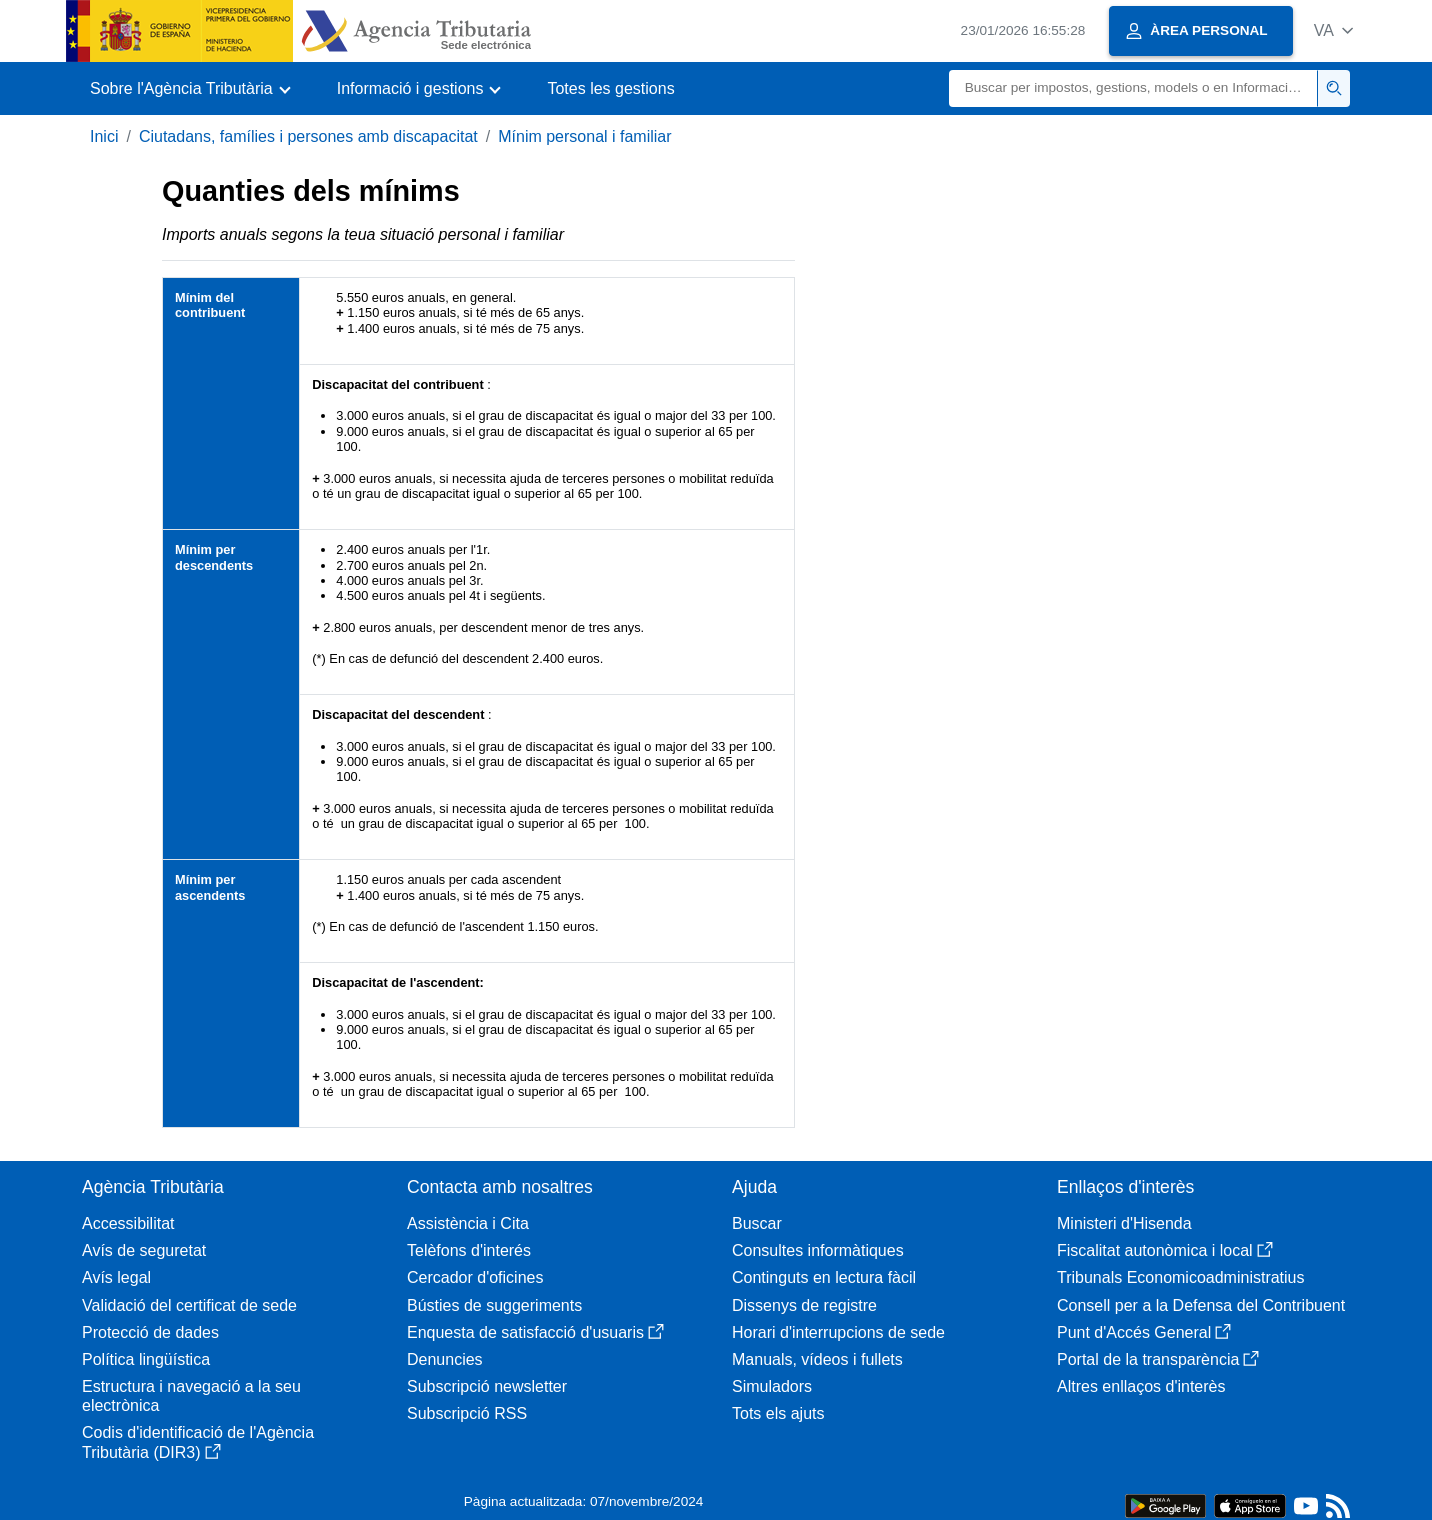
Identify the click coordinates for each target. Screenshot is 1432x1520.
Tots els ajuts (778, 1413)
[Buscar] (1133, 88)
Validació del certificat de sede (189, 1305)
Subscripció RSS (467, 1413)
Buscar (757, 1223)
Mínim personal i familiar (584, 136)
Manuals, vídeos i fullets (817, 1359)
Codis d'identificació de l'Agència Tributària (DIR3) (198, 1442)
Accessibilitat (128, 1223)
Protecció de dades (150, 1332)
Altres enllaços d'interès (1141, 1386)
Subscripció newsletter (487, 1386)
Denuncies (445, 1359)
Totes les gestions (610, 88)
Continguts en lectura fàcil (824, 1277)
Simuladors (772, 1386)
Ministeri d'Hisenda (1124, 1223)
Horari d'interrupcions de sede (838, 1332)
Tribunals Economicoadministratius (1181, 1277)
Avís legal (116, 1277)
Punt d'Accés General (1144, 1332)
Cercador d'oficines (475, 1277)
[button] (1333, 30)
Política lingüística (146, 1359)
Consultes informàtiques (818, 1250)
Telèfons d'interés (469, 1250)
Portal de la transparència (1158, 1359)
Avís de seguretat (144, 1250)
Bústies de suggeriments (494, 1305)
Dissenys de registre (804, 1305)
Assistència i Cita (468, 1223)
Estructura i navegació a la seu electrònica (191, 1396)
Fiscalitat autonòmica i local (1165, 1250)
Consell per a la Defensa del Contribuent (1201, 1305)
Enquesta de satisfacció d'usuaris (535, 1332)
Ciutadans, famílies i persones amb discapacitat (308, 136)
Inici (104, 136)
